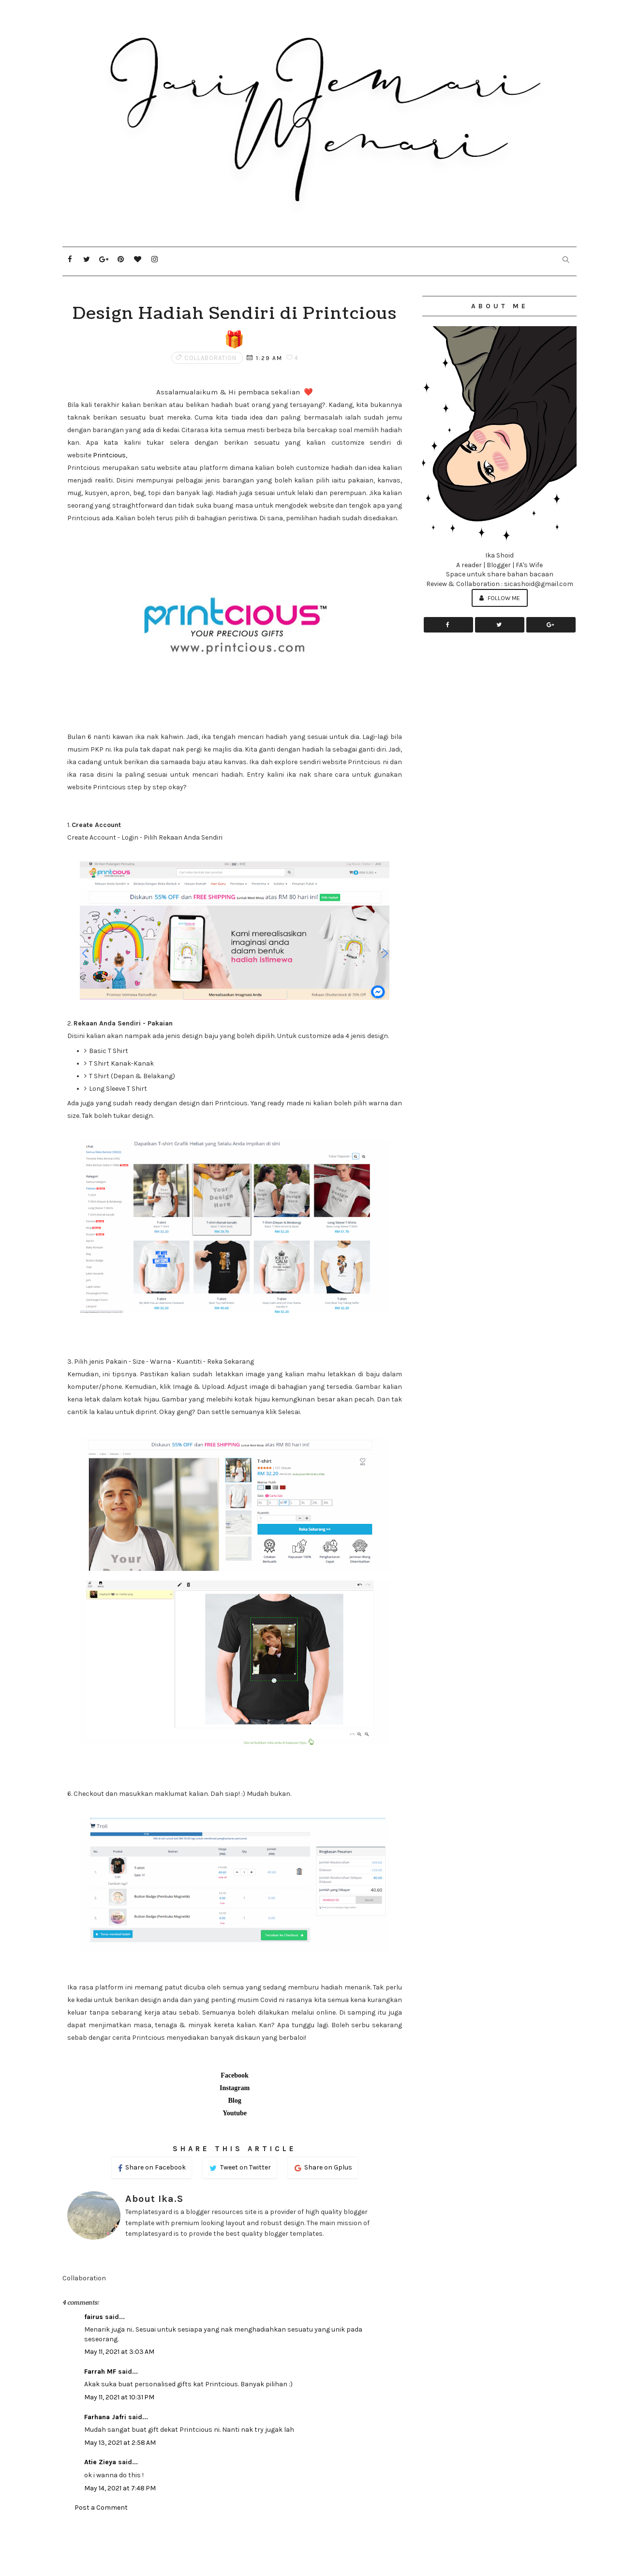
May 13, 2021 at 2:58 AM (120, 2443)
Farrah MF (100, 2371)
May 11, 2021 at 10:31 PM (119, 2397)
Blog (234, 2100)
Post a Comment (101, 2507)
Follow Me (499, 598)
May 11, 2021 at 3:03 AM (119, 2352)
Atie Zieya (100, 2462)
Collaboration (210, 358)
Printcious (109, 455)
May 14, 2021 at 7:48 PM (120, 2488)
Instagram (235, 2088)
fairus (93, 2317)
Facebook (235, 2075)
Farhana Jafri (105, 2417)
